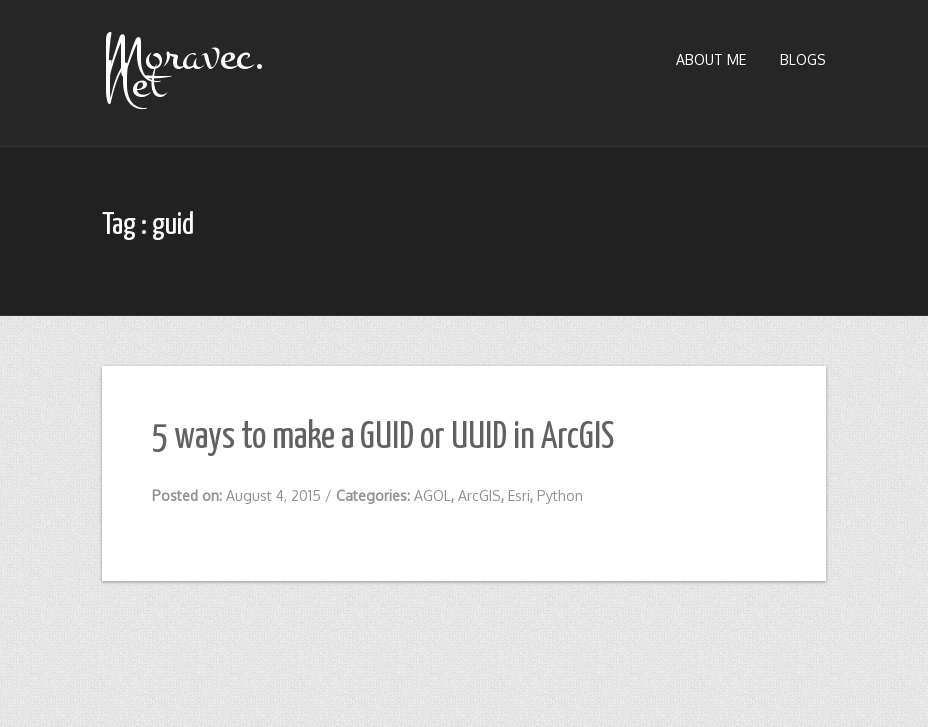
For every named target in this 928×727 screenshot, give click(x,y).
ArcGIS (479, 495)
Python (560, 495)
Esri (519, 495)
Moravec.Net (184, 69)
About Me (711, 59)
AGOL (432, 495)
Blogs (803, 59)
